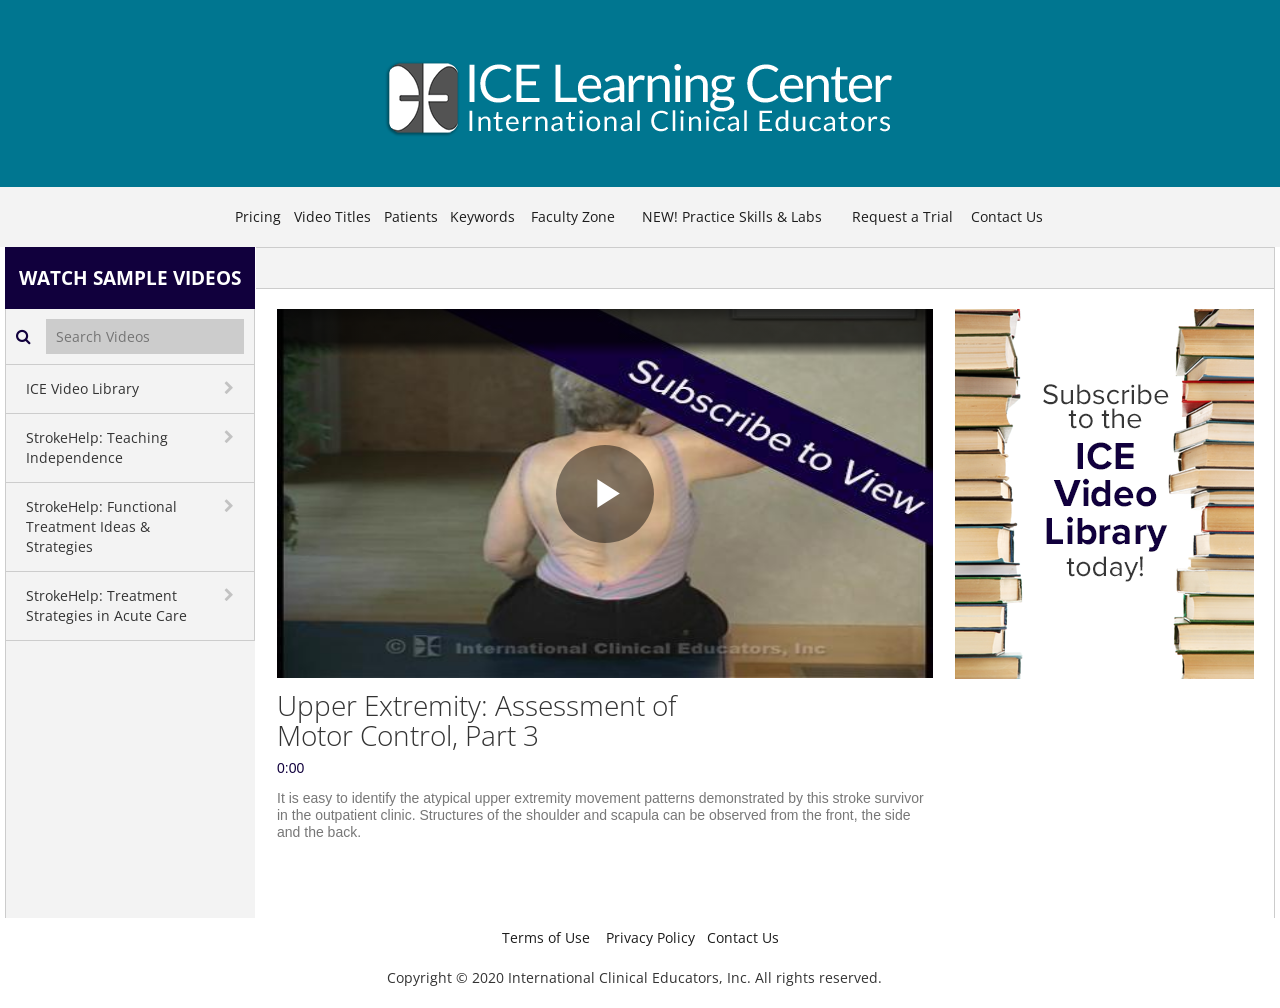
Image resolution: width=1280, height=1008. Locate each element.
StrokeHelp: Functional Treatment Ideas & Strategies (101, 526)
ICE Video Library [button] (82, 388)
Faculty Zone (573, 216)
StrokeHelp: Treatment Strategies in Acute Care (106, 605)
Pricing (258, 216)
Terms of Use (546, 937)
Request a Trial (902, 216)
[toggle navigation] (231, 388)
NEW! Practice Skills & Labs (732, 216)
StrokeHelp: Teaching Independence (97, 447)
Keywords (482, 216)
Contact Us (1007, 216)
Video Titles (332, 216)
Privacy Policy (650, 937)
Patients (411, 216)
